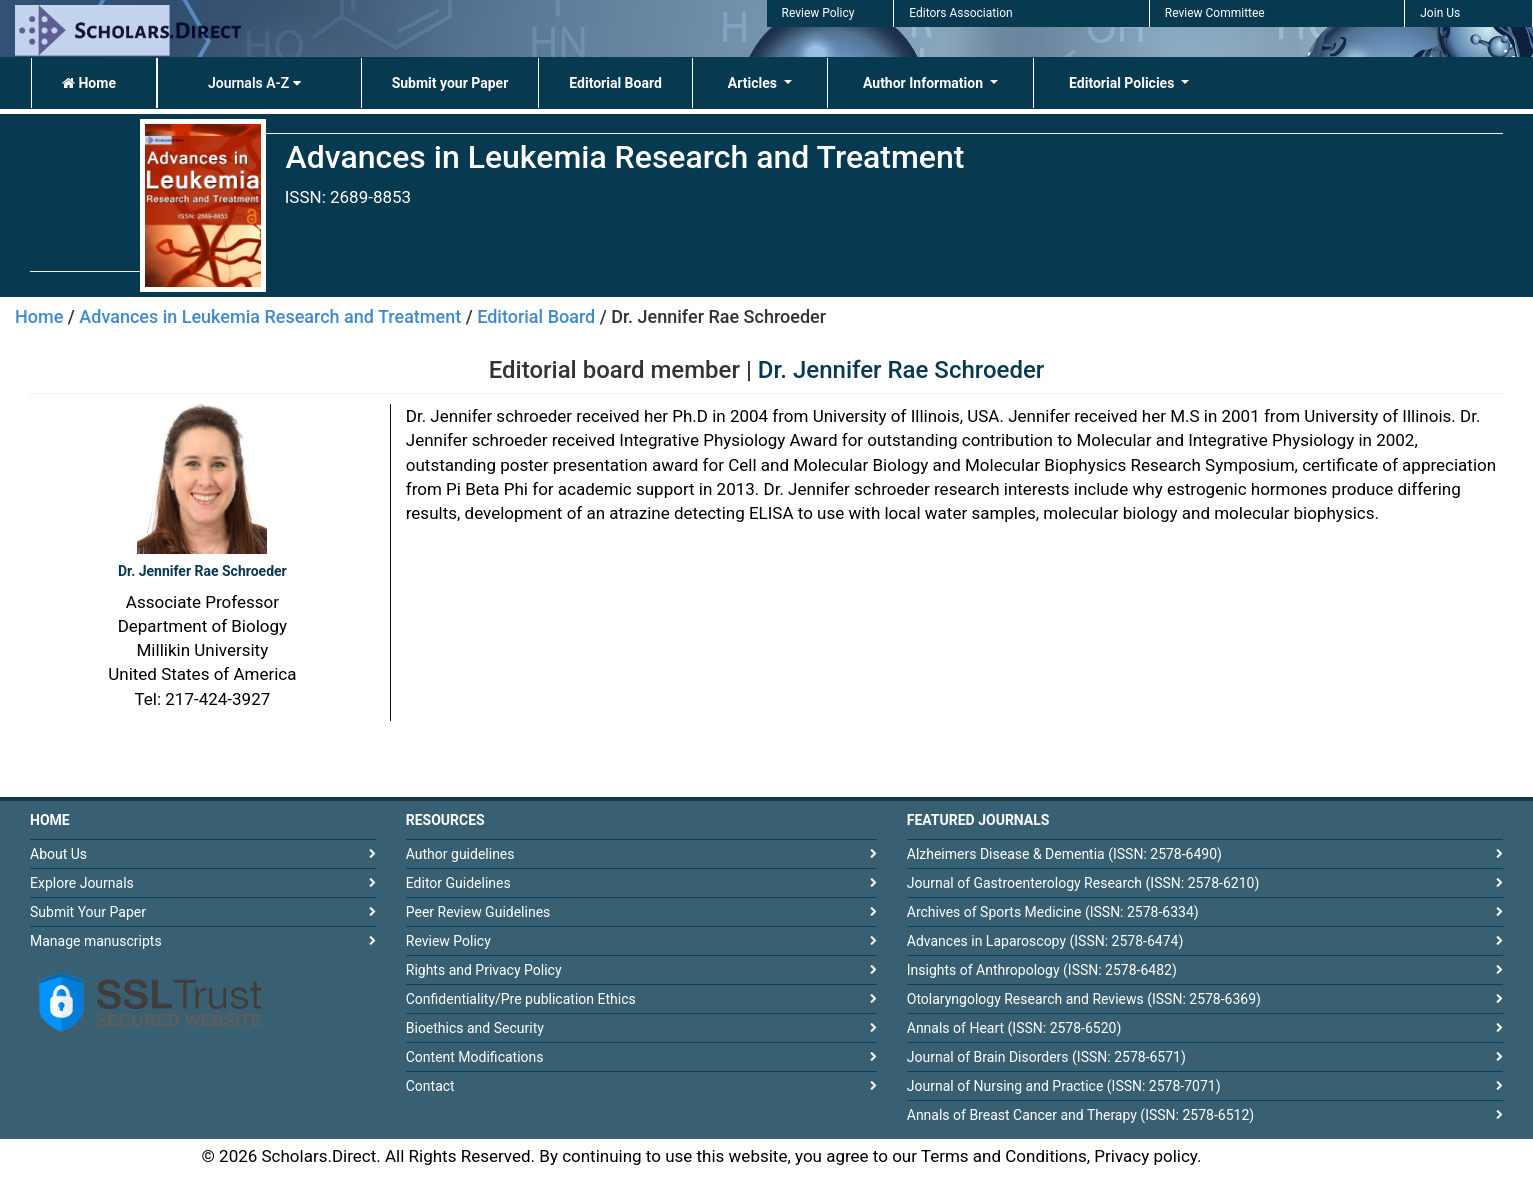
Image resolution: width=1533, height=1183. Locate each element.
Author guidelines (460, 854)
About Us (58, 854)
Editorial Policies (1123, 83)
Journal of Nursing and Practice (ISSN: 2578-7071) (1064, 1086)
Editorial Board (615, 83)
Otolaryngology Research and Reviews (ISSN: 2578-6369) (1084, 999)
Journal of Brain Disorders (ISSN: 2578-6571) (1046, 1057)
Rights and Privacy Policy (484, 970)
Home (89, 83)
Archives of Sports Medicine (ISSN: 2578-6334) (1053, 912)
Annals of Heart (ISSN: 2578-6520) (1014, 1028)
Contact (430, 1086)
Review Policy (818, 13)
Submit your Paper (450, 83)
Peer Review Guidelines (478, 912)
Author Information (925, 83)
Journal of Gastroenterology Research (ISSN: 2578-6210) (1083, 883)
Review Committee (1215, 13)
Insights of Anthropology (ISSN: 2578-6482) (1042, 970)
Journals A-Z (254, 83)
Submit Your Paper (88, 912)
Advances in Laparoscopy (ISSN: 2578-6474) (1045, 941)
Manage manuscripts (96, 941)
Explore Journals (82, 883)
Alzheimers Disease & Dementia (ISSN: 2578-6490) (1064, 854)
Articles (754, 83)
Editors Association (960, 13)
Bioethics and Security (475, 1028)
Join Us (1440, 13)
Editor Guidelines (458, 883)
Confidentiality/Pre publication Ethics (521, 999)
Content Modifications (475, 1057)
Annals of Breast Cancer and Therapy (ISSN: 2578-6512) (1080, 1115)
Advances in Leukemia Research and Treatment (270, 316)
